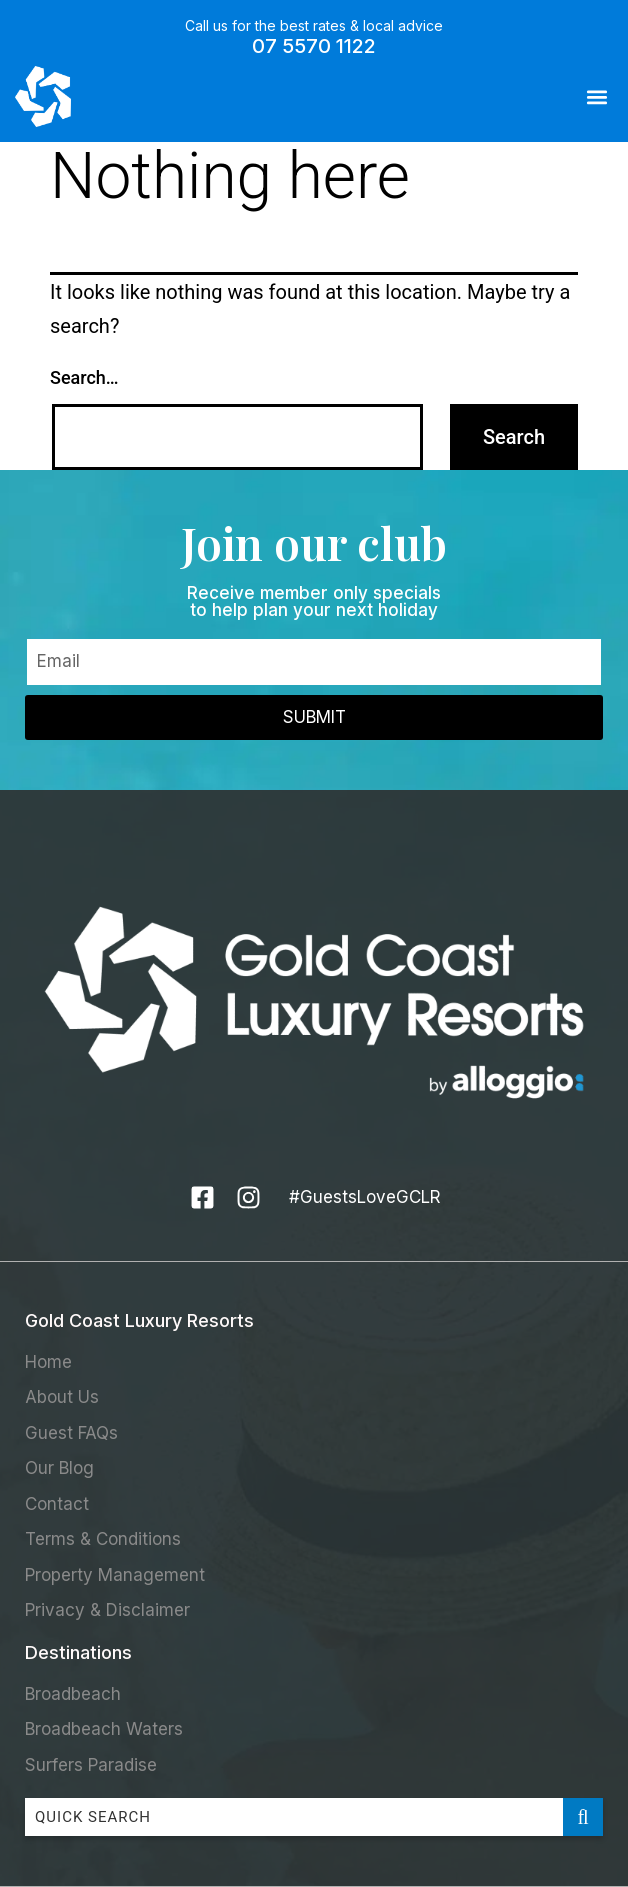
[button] (596, 96)
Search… (84, 377)
